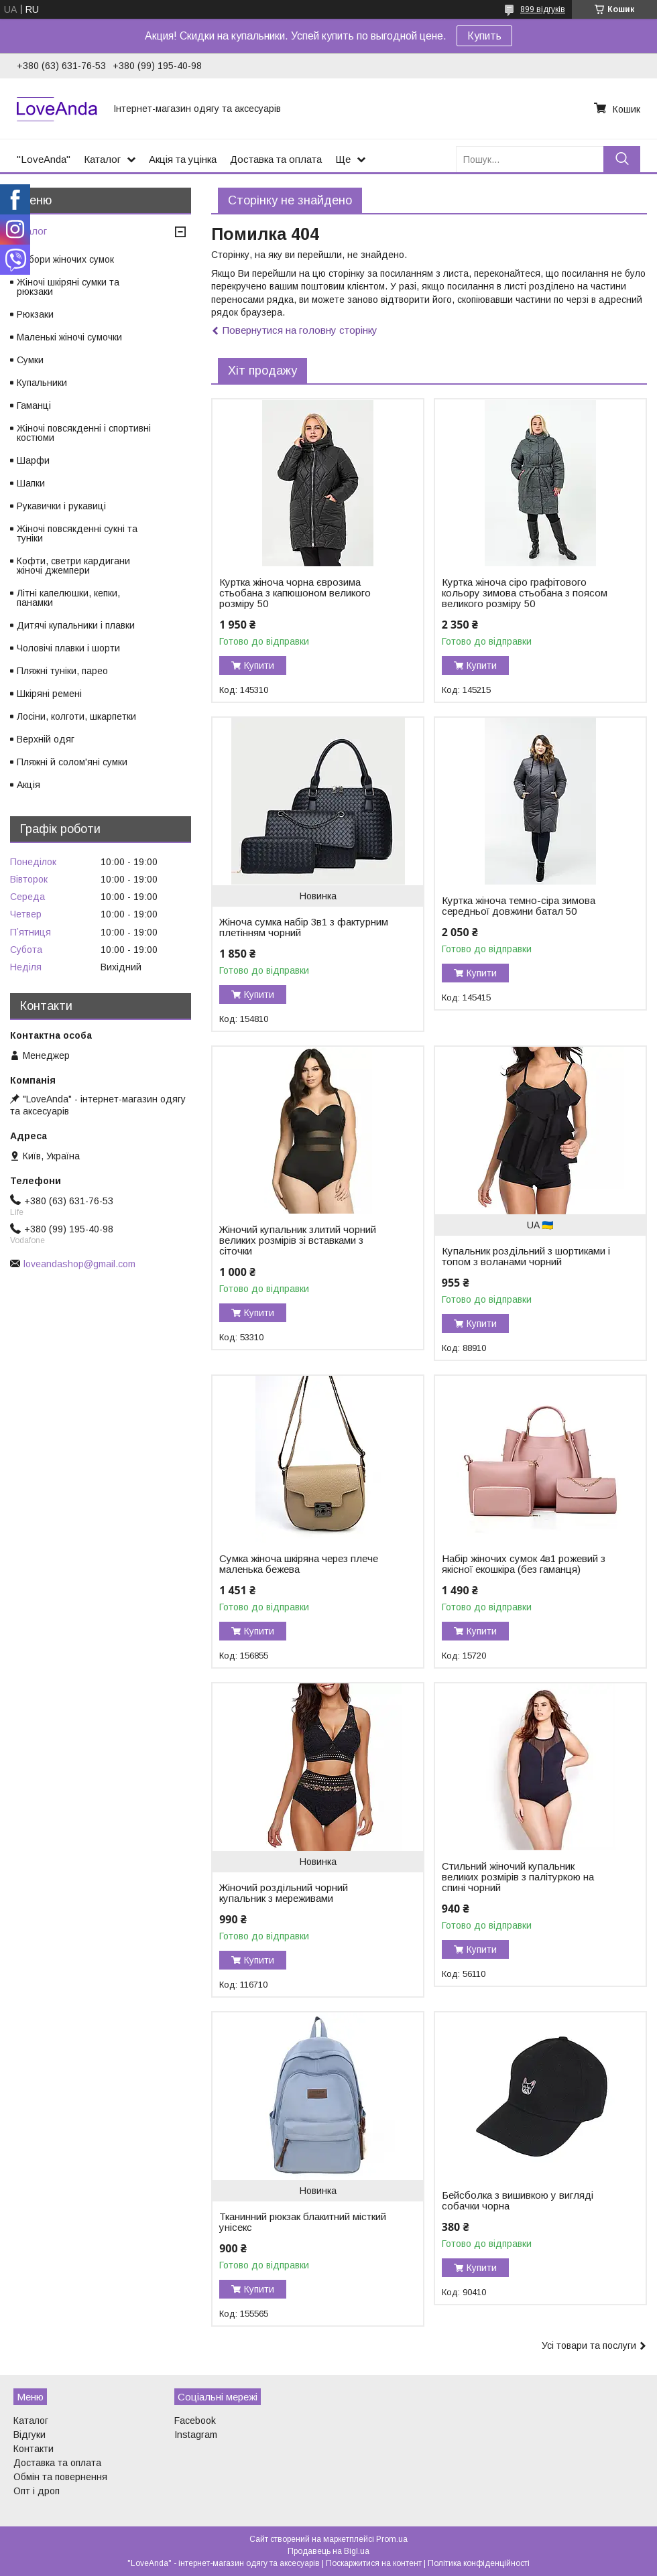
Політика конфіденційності (479, 2563)
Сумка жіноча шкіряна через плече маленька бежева (298, 1564)
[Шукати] (621, 159)
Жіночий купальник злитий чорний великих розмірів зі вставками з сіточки (297, 1240)
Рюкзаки (35, 314)
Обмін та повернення (60, 2476)
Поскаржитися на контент (374, 2563)
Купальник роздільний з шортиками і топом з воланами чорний (526, 1256)
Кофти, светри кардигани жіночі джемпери (73, 566)
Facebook (195, 2420)
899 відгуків (542, 9)
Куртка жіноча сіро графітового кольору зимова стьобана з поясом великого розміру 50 (524, 593)
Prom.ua (392, 2539)
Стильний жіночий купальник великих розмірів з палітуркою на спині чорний (518, 1877)
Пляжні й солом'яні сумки (72, 762)
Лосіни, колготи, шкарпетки (76, 716)
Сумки (30, 360)
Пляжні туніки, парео (62, 670)
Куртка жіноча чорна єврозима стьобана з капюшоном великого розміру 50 (295, 593)
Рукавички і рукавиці (61, 506)
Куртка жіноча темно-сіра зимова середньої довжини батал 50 (518, 906)
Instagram (195, 2434)
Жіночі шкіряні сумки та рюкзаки (68, 287)
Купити (259, 665)
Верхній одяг (45, 739)
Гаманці (34, 405)
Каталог (102, 159)
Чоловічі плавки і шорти (68, 648)
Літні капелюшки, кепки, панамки (68, 598)
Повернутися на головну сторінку (300, 330)
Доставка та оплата (276, 159)
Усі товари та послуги (589, 2345)
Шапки (31, 483)
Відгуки (29, 2434)
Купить (484, 36)
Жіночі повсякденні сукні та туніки (77, 533)
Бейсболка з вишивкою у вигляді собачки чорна (517, 2200)
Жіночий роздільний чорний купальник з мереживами (283, 1893)
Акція (28, 784)
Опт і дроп (36, 2491)
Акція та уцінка (183, 159)
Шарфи (33, 460)
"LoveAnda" (43, 159)
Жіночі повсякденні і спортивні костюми (84, 433)
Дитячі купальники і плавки (76, 625)
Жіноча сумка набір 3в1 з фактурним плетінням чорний (303, 927)
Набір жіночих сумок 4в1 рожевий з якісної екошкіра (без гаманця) (523, 1564)
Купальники (42, 382)
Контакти (33, 2448)
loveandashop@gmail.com (79, 1264)
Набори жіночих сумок (65, 259)
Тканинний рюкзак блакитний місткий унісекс (302, 2222)
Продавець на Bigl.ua (328, 2551)
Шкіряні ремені (49, 693)
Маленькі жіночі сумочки (69, 337)
